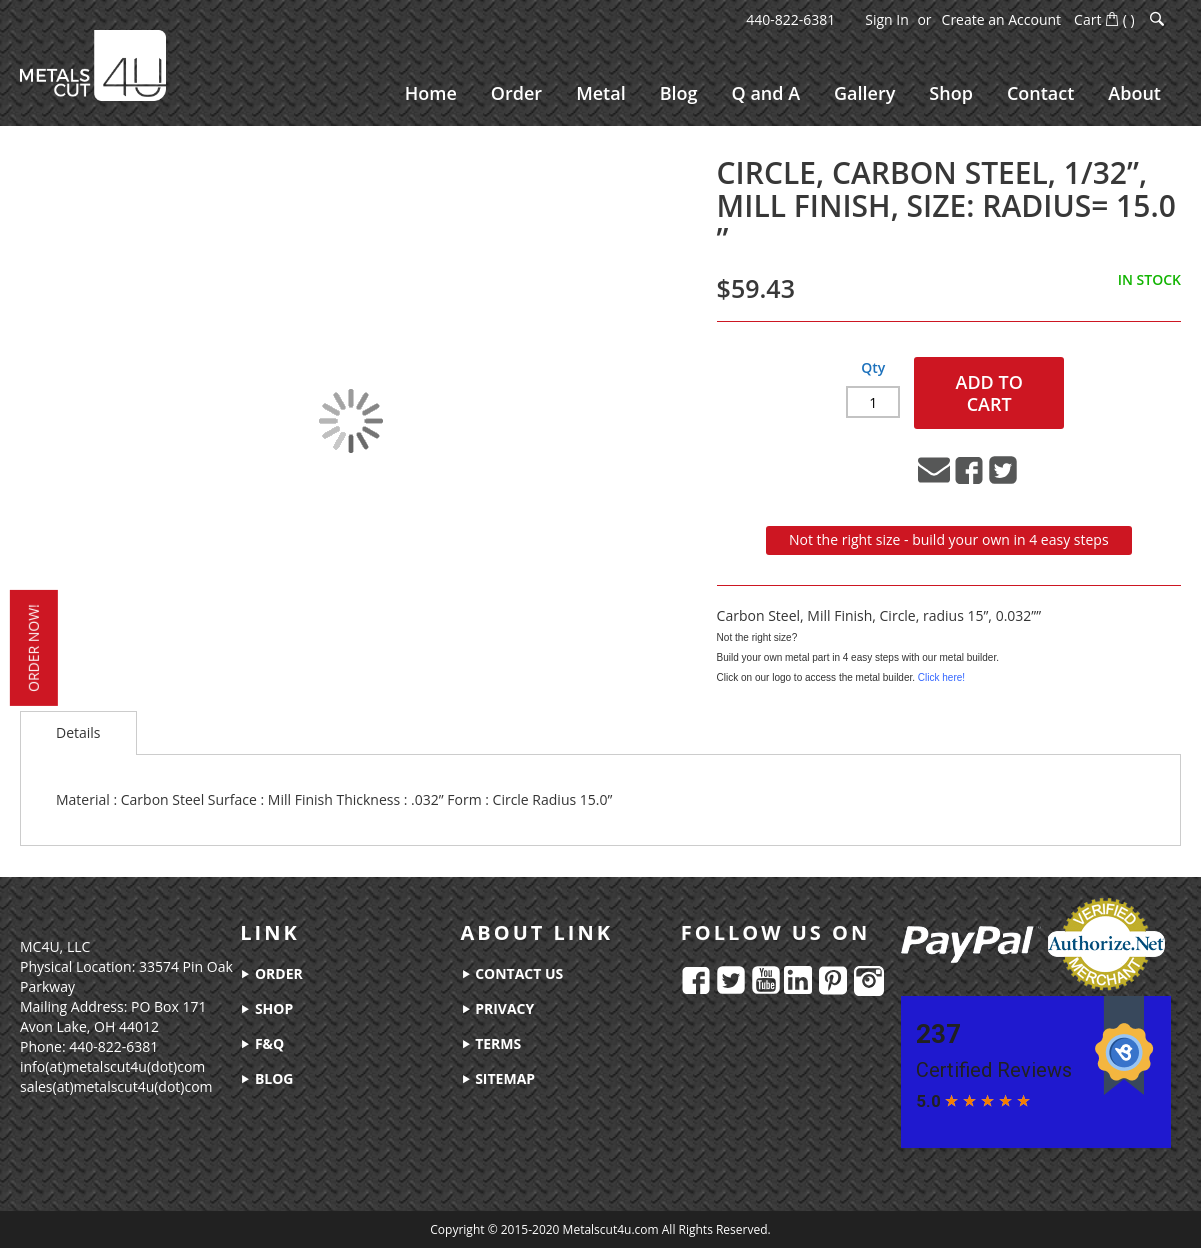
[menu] (783, 93)
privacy (498, 1008)
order (271, 973)
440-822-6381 (790, 19)
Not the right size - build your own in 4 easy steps (949, 539)
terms (491, 1043)
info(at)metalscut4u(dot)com (112, 1066)
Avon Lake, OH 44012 (89, 1026)
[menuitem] (431, 93)
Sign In (887, 19)
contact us (512, 973)
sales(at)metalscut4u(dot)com (116, 1086)
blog (266, 1078)
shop (266, 1008)
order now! (31, 648)
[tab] (78, 734)
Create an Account (1002, 19)
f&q (262, 1043)
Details (78, 733)
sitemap (498, 1078)
